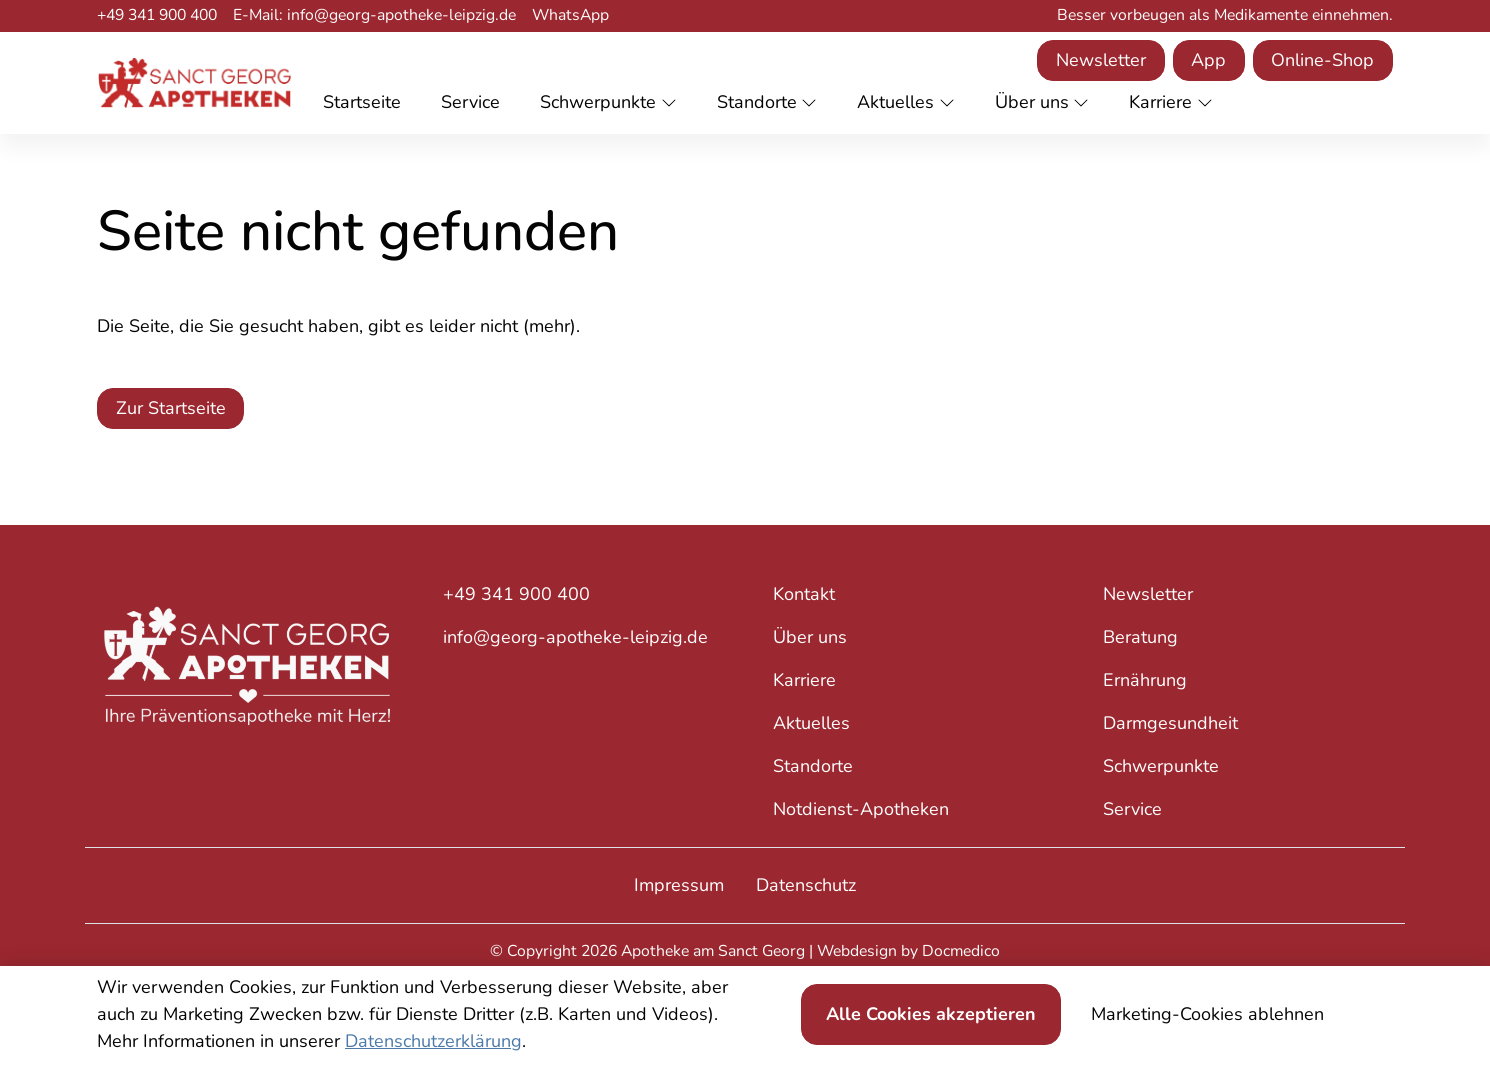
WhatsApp (570, 15)
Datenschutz (806, 885)
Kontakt (804, 594)
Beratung (1140, 637)
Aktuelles (811, 723)
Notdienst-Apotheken (861, 809)
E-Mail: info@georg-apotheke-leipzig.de (374, 15)
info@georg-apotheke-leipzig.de (575, 637)
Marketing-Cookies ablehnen (1207, 1014)
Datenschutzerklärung (433, 1041)
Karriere (804, 680)
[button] (366, 103)
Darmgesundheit (1170, 723)
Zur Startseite (171, 408)
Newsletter (1101, 60)
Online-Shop (1322, 60)
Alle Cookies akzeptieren (931, 1014)
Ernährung (1145, 680)
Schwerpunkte (1161, 766)
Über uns (810, 637)
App (1208, 60)
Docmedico (961, 951)
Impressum (679, 885)
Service (1132, 809)
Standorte (813, 766)
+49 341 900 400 (157, 15)
